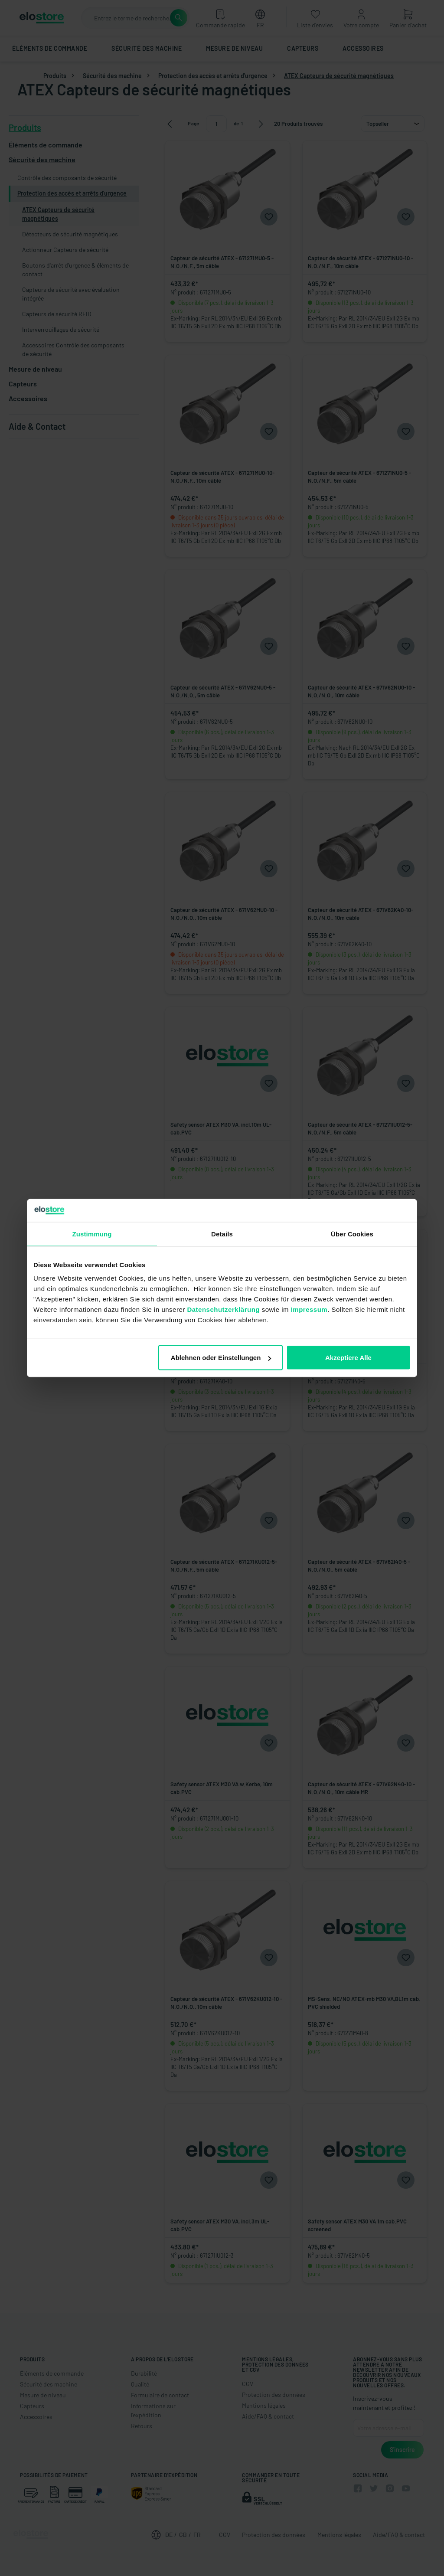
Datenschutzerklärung (223, 1309)
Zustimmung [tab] (92, 1233)
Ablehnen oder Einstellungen (221, 1357)
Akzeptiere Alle (348, 1357)
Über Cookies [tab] (352, 1233)
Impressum (309, 1309)
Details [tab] (222, 1233)
